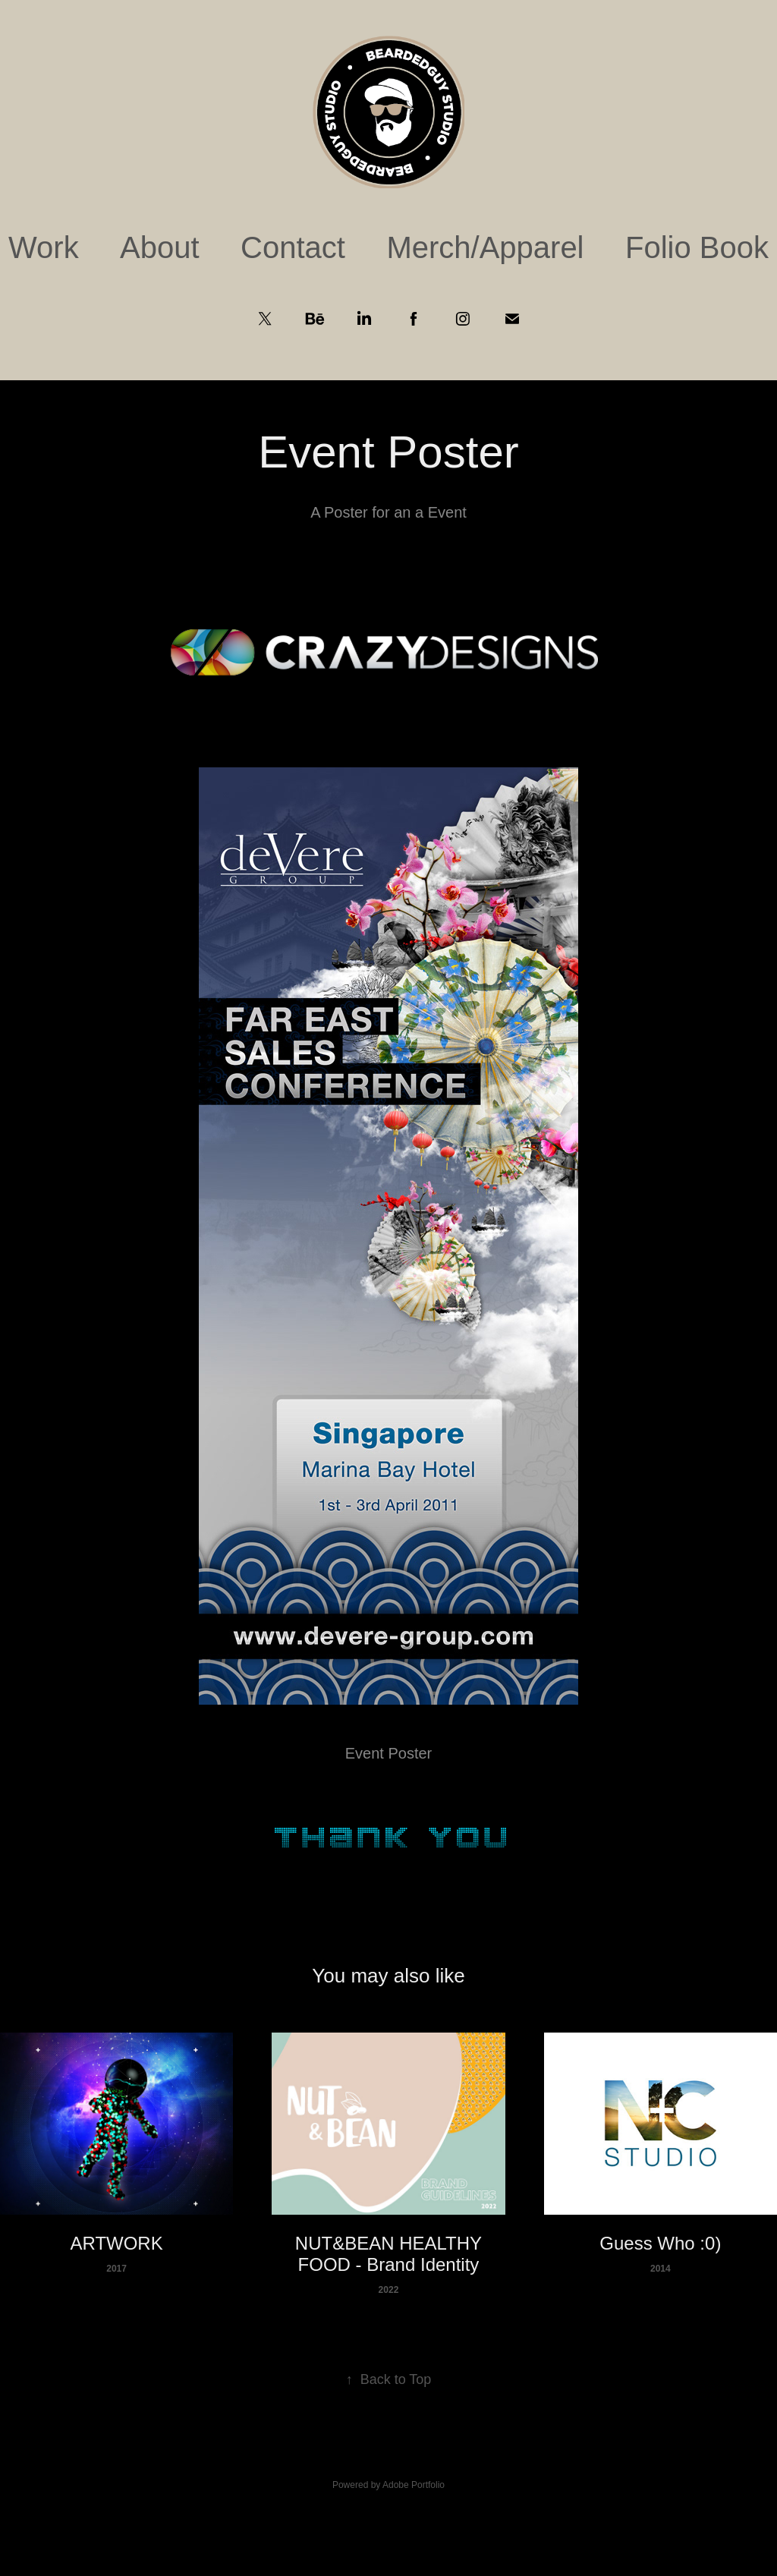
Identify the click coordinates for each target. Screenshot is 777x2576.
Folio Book (697, 247)
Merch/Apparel (485, 247)
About (160, 247)
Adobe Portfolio (413, 2485)
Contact (293, 247)
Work (43, 247)
